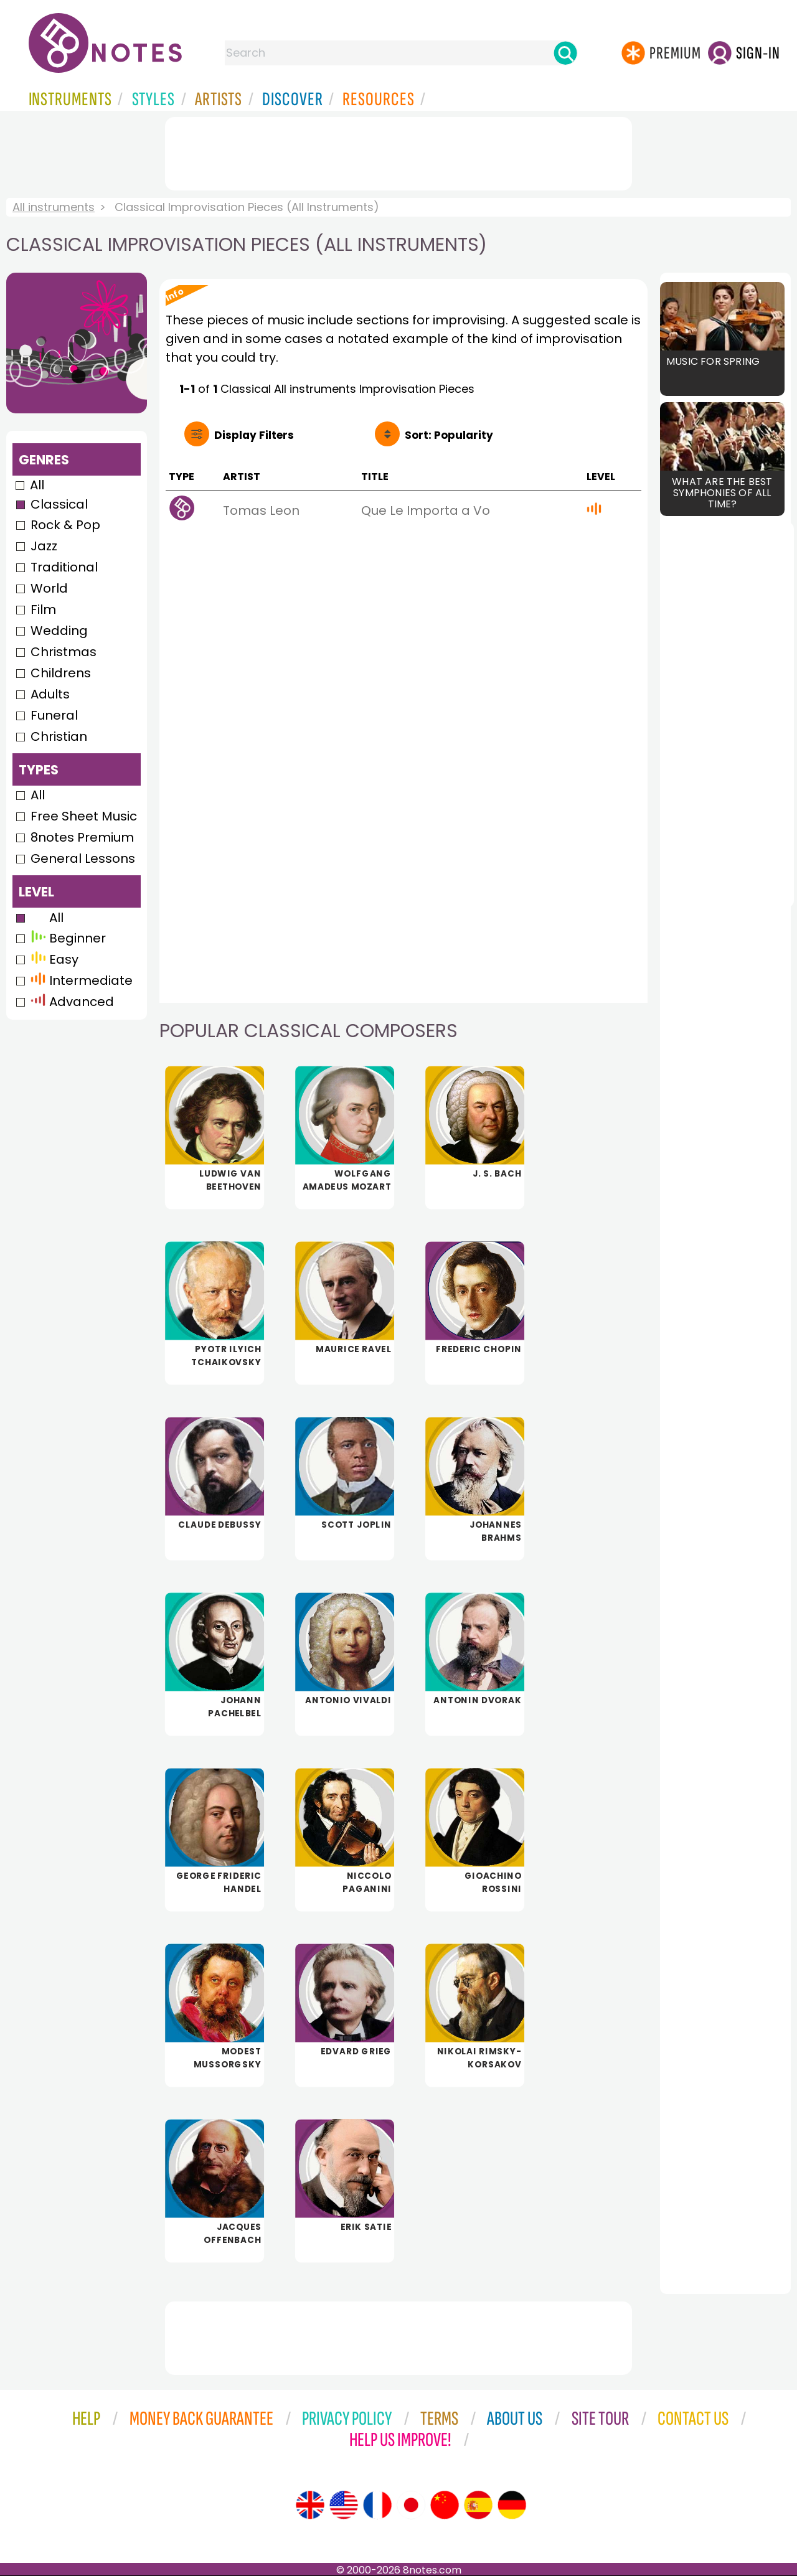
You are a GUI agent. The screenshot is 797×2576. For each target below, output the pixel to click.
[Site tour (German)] (511, 2505)
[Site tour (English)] (310, 2505)
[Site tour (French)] (377, 2505)
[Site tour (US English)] (343, 2505)
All (37, 485)
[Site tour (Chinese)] (444, 2505)
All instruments (53, 207)
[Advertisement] (398, 151)
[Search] (565, 53)
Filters (254, 435)
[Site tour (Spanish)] (478, 2505)
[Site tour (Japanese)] (411, 2505)
